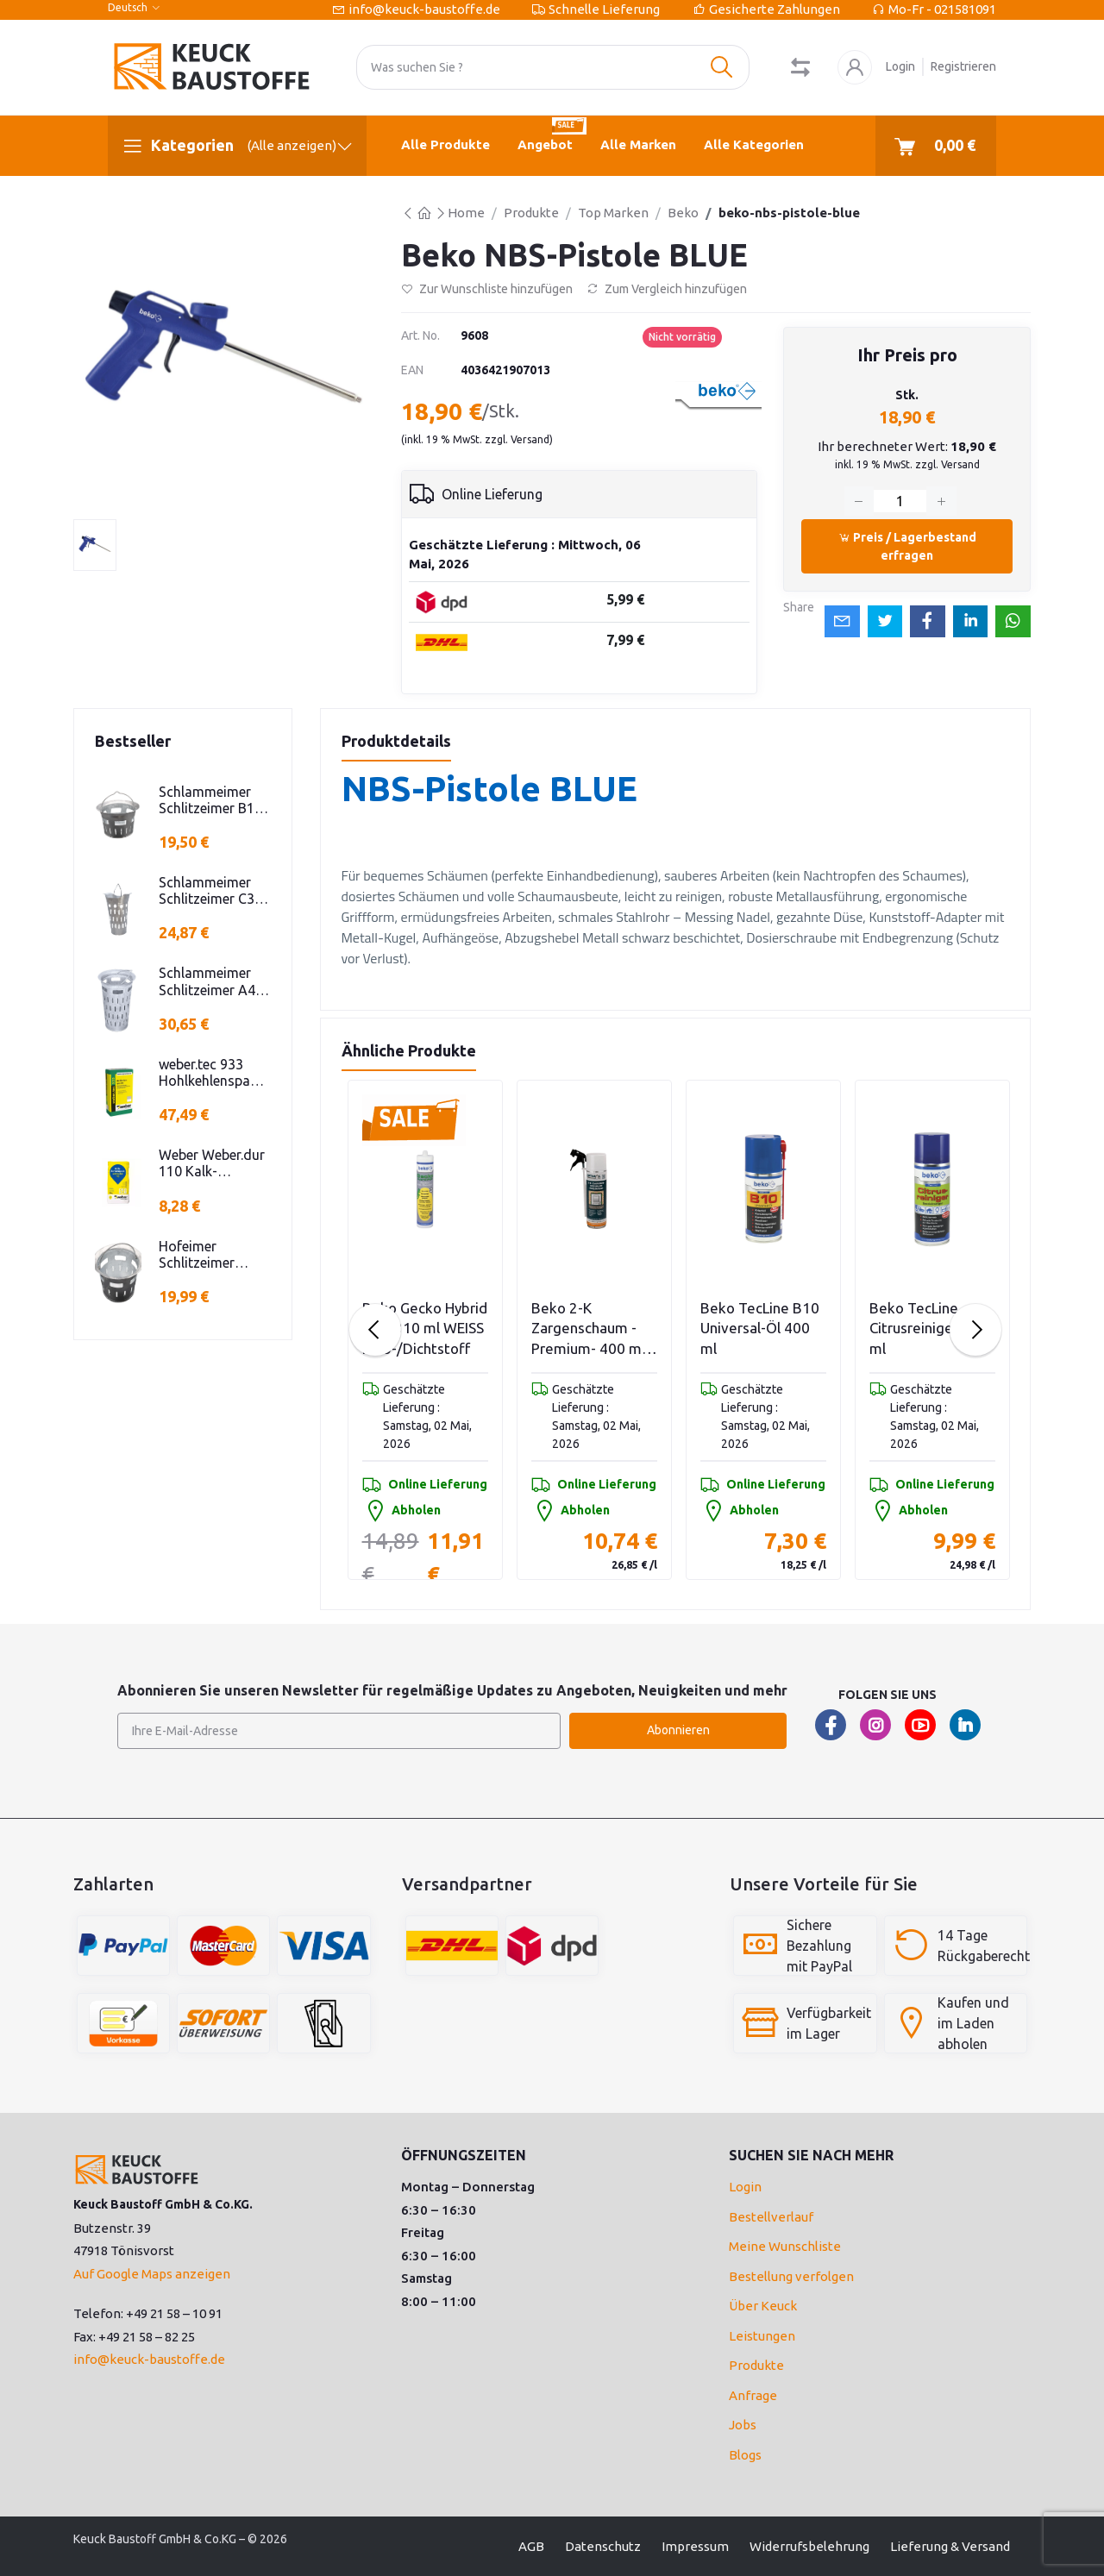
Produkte (531, 212)
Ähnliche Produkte (409, 1050)
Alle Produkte (445, 144)
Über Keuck (763, 2305)
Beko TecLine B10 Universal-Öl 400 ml (759, 1328)
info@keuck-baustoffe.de (424, 9)
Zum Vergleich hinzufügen (666, 289)
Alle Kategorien (754, 144)
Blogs (745, 2455)
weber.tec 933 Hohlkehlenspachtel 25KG (214, 1072)
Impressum (695, 2546)
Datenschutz (603, 2546)
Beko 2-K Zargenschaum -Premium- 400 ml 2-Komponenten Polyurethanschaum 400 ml (594, 1329)
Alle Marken (638, 144)
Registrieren (963, 66)
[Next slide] (975, 1330)
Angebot (552, 134)
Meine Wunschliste (785, 2246)
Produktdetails (396, 740)
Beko (683, 212)
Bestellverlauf (771, 2216)
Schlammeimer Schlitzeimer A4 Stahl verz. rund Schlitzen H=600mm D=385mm (207, 981)
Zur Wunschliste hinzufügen (487, 289)
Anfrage (753, 2395)
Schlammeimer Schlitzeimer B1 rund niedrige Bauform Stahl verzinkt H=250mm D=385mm (206, 800)
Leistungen (762, 2335)
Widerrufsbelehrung (809, 2546)
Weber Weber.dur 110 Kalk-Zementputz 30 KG (212, 1163)
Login (900, 66)
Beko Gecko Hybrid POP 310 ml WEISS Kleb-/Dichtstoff (424, 1328)
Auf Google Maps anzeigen (151, 2273)
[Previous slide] (375, 1330)
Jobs (742, 2424)
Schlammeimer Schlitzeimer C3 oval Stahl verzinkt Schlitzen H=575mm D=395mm (213, 890)
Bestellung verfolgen (791, 2276)
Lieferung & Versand (950, 2546)
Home (466, 212)
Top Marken (613, 212)
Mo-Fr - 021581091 (942, 9)
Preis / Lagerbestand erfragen (907, 546)
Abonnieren (678, 1730)
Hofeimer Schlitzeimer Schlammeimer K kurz (211, 1254)
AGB (531, 2546)
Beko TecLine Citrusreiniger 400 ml (928, 1328)
